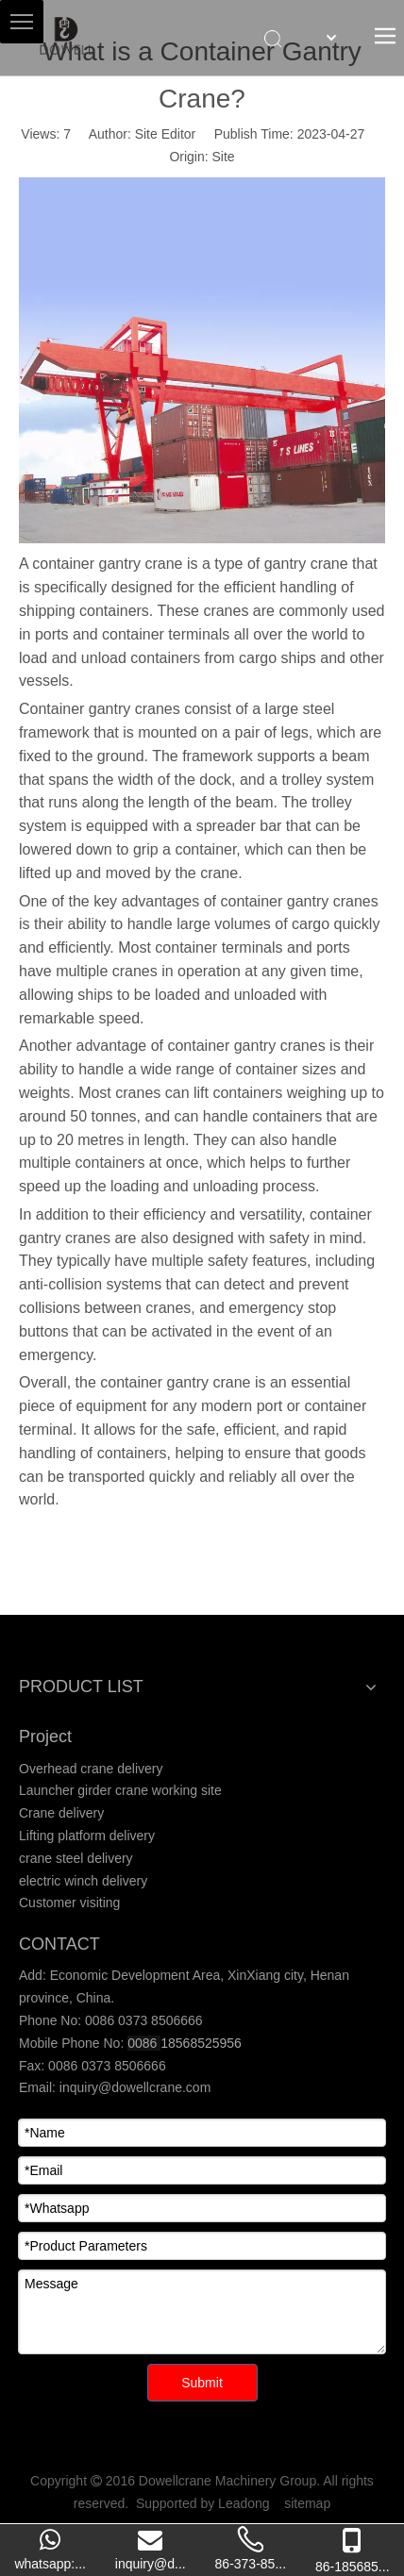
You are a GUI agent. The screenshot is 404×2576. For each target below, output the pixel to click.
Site (223, 156)
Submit (202, 2382)
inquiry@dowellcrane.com (133, 2087)
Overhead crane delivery (91, 1768)
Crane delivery (61, 1812)
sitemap (307, 2503)
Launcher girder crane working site (120, 1790)
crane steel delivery (76, 1858)
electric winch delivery (83, 1880)
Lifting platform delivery (87, 1835)
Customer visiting (69, 1902)
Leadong (244, 2503)
